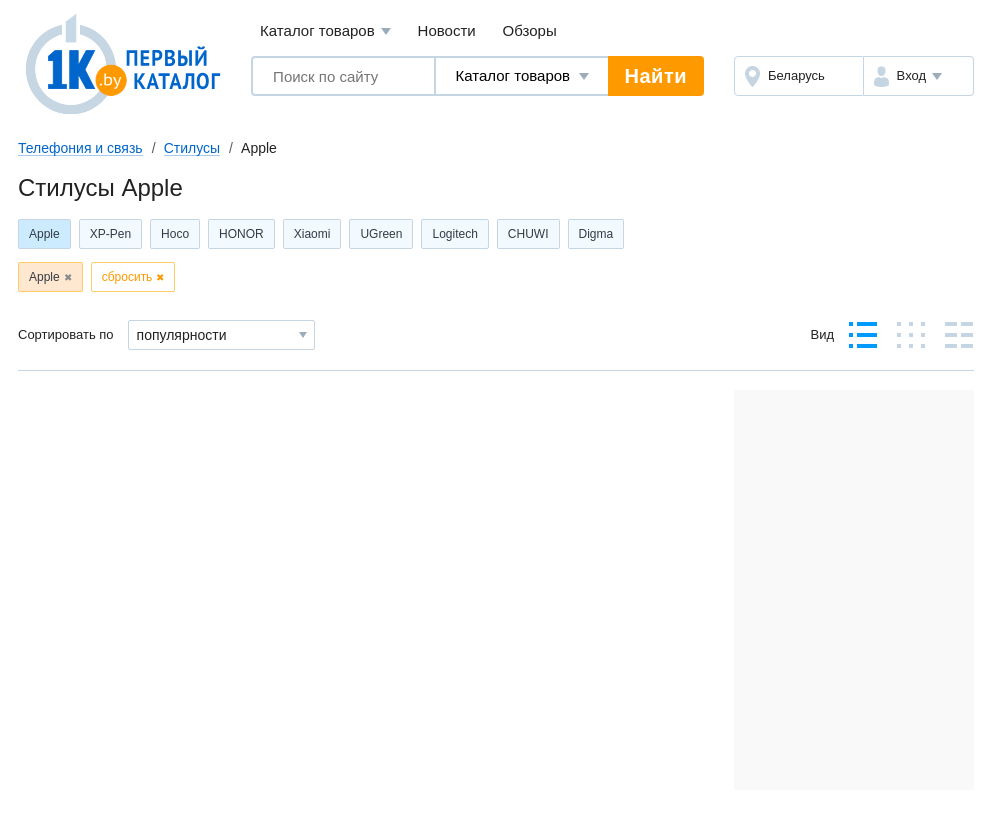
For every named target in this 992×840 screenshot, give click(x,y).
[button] (918, 76)
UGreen (381, 234)
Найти (656, 76)
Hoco (175, 234)
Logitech (454, 234)
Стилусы (192, 148)
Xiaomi (312, 234)
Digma (596, 234)
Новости (447, 30)
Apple (44, 234)
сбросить (127, 277)
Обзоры (530, 30)
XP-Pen (110, 234)
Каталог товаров (325, 31)
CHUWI (528, 234)
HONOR (241, 234)
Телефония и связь (80, 148)
